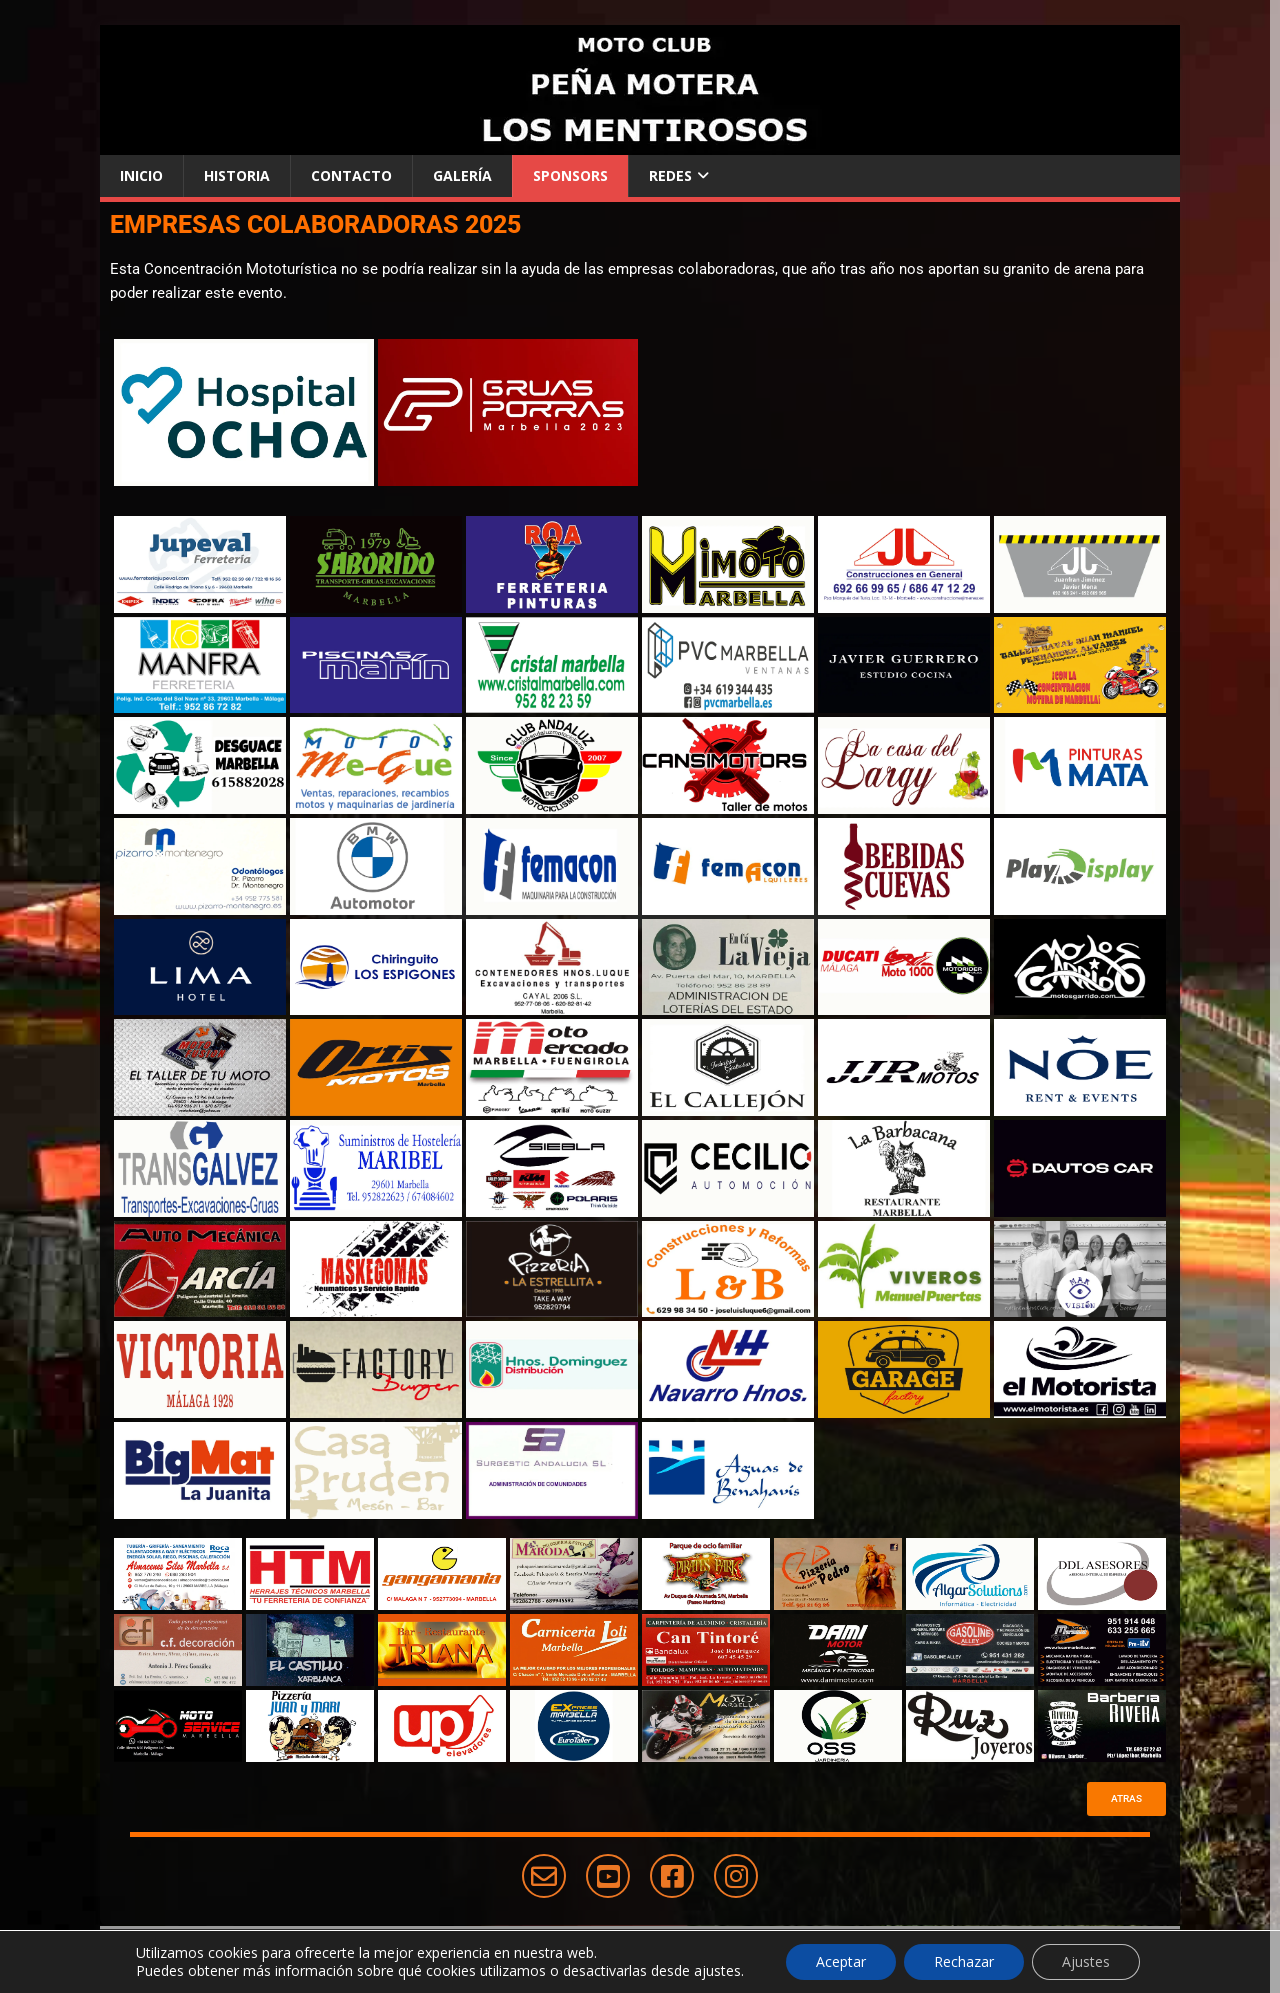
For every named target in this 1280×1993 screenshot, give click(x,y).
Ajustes (1086, 1961)
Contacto (351, 175)
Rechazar (964, 1961)
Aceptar (841, 1961)
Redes (670, 175)
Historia (237, 175)
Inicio (141, 175)
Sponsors (570, 175)
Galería (462, 175)
